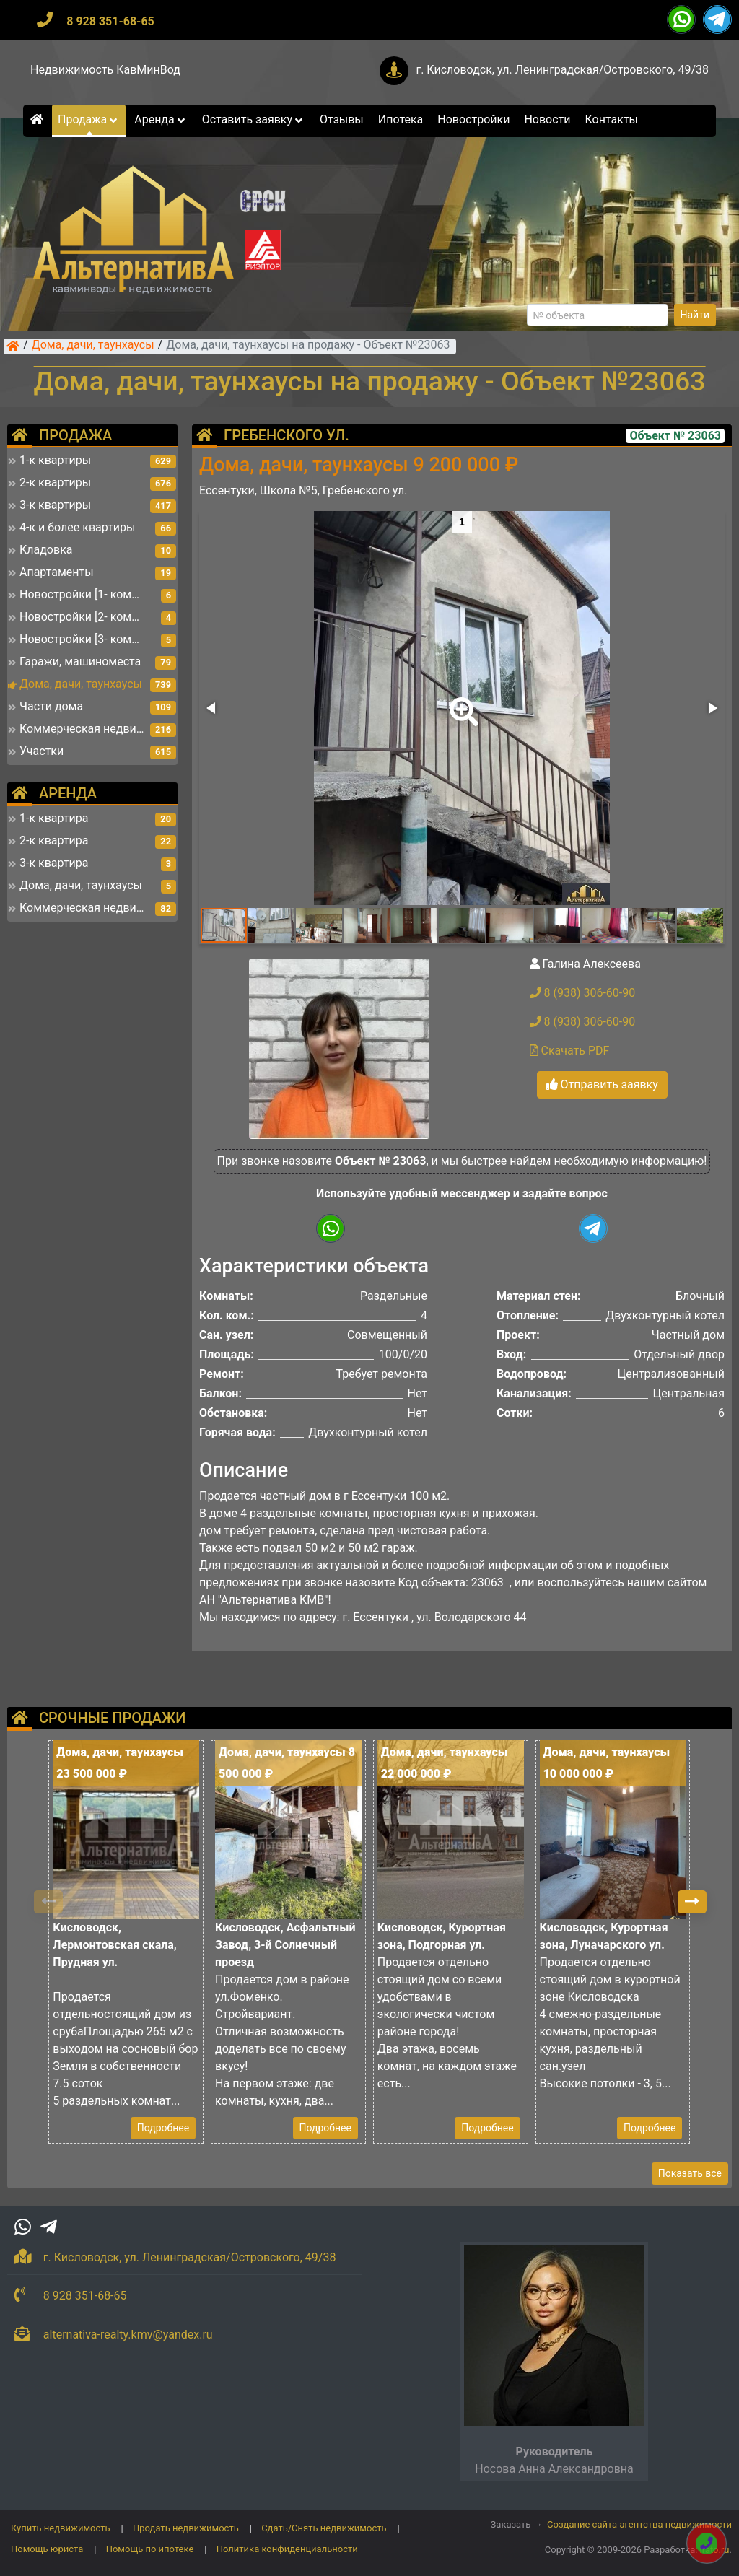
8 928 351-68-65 (110, 21)
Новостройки (473, 119)
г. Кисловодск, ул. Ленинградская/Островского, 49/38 (562, 70)
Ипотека (401, 119)
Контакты (611, 119)
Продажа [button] (89, 119)
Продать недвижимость (186, 2528)
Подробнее (163, 2128)
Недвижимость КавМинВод (105, 70)
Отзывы (342, 119)
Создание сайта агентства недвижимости (639, 2524)
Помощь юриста (47, 2549)
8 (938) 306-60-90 (583, 993)
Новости (547, 119)
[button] (461, 701)
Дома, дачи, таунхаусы (93, 346)
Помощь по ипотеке (150, 2549)
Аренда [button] (160, 119)
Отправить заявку (602, 1084)
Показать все (690, 2173)
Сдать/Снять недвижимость (323, 2528)
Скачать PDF (570, 1050)
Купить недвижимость (60, 2528)
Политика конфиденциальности (287, 2549)
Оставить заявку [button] (253, 119)
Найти (695, 314)
